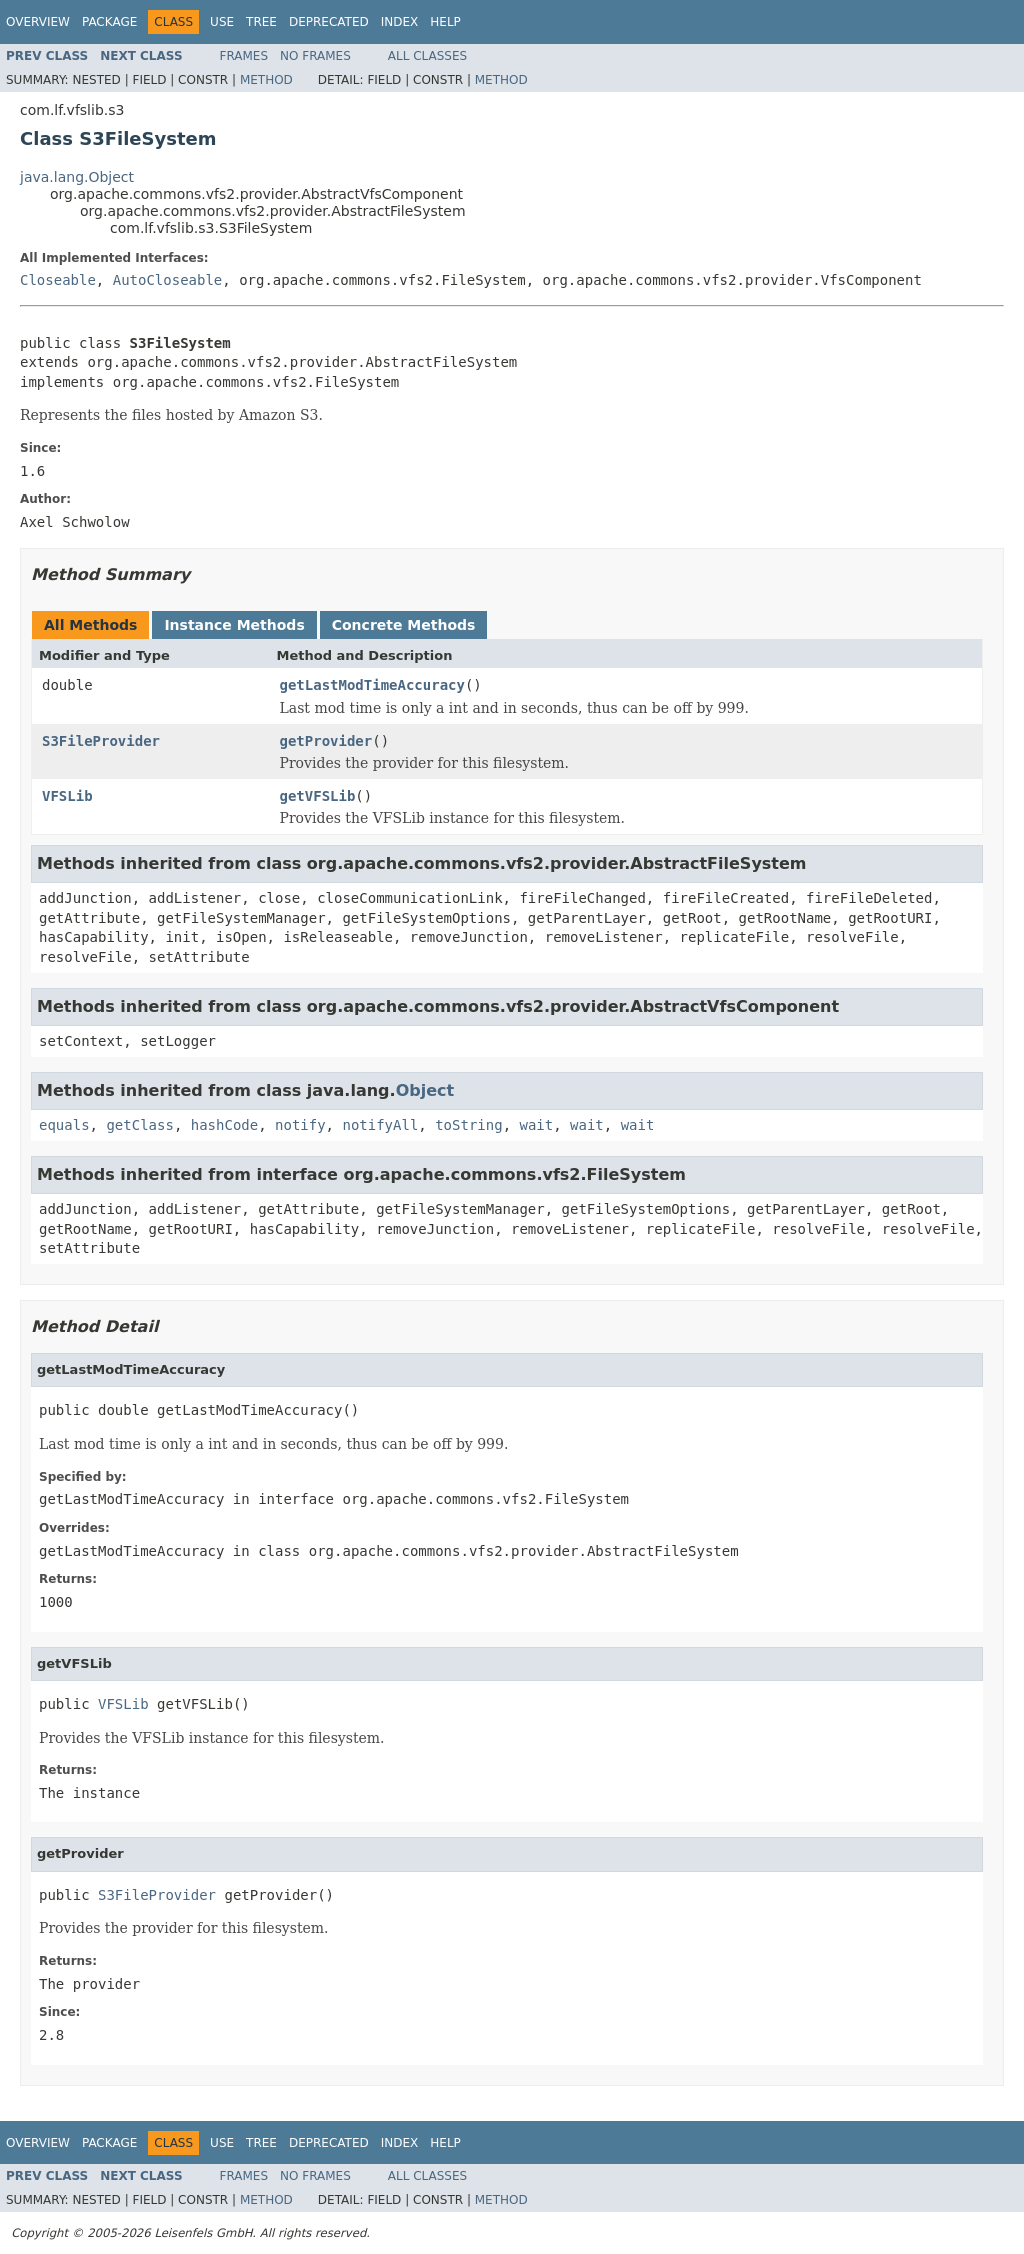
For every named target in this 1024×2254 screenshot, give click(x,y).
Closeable (58, 280)
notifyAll (380, 1125)
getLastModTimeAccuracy (372, 685)
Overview (38, 22)
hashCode (224, 1125)
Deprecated (329, 22)
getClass (139, 1125)
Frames (244, 56)
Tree (261, 22)
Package (109, 22)
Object (425, 1090)
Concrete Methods (404, 625)
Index (400, 22)
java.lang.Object (77, 177)
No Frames (315, 56)
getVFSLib (318, 796)
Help (445, 22)
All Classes (427, 56)
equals (64, 1125)
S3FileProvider (101, 741)
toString (468, 1125)
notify (300, 1125)
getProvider (326, 741)
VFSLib (67, 796)
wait (536, 1125)
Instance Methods (234, 625)
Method (266, 80)
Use (222, 22)
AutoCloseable (168, 280)
